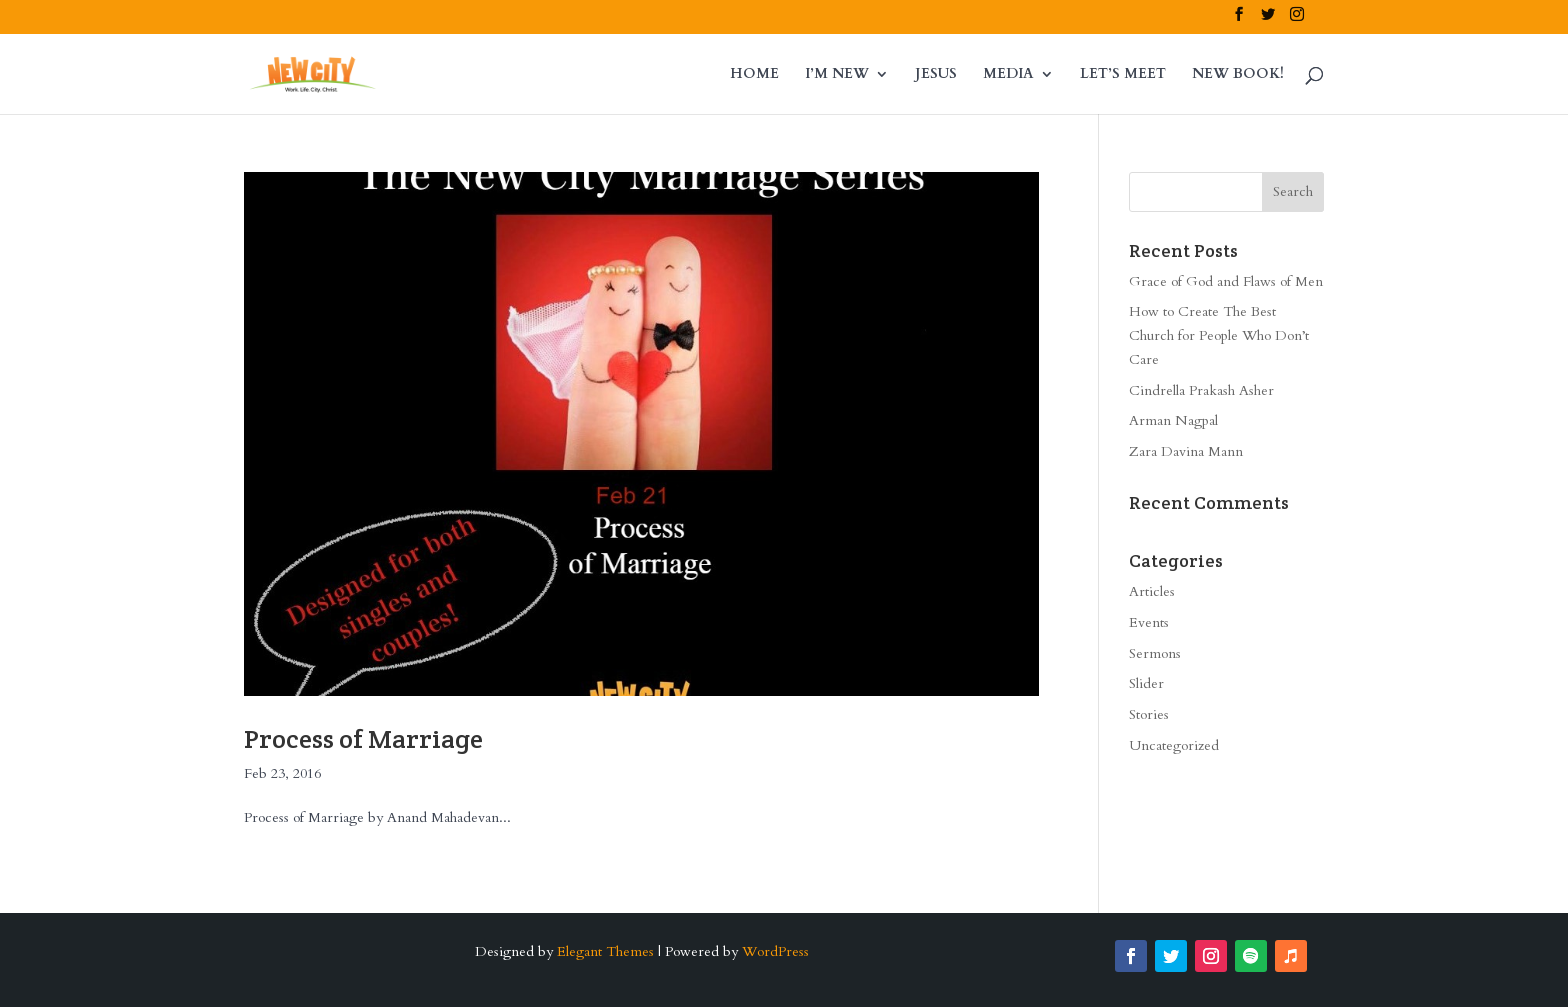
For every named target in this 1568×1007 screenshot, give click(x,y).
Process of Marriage (363, 738)
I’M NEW (837, 75)
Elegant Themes (605, 951)
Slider (1146, 683)
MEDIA (1008, 75)
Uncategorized (1174, 745)
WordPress (775, 951)
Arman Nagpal (1173, 420)
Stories (1149, 714)
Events (1149, 622)
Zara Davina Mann (1186, 451)
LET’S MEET (1123, 75)
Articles (1152, 591)
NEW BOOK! (1238, 75)
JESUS (936, 75)
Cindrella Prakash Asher (1201, 390)
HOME (754, 75)
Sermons (1155, 653)
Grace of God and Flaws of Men (1226, 281)
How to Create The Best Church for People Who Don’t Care (1219, 335)
